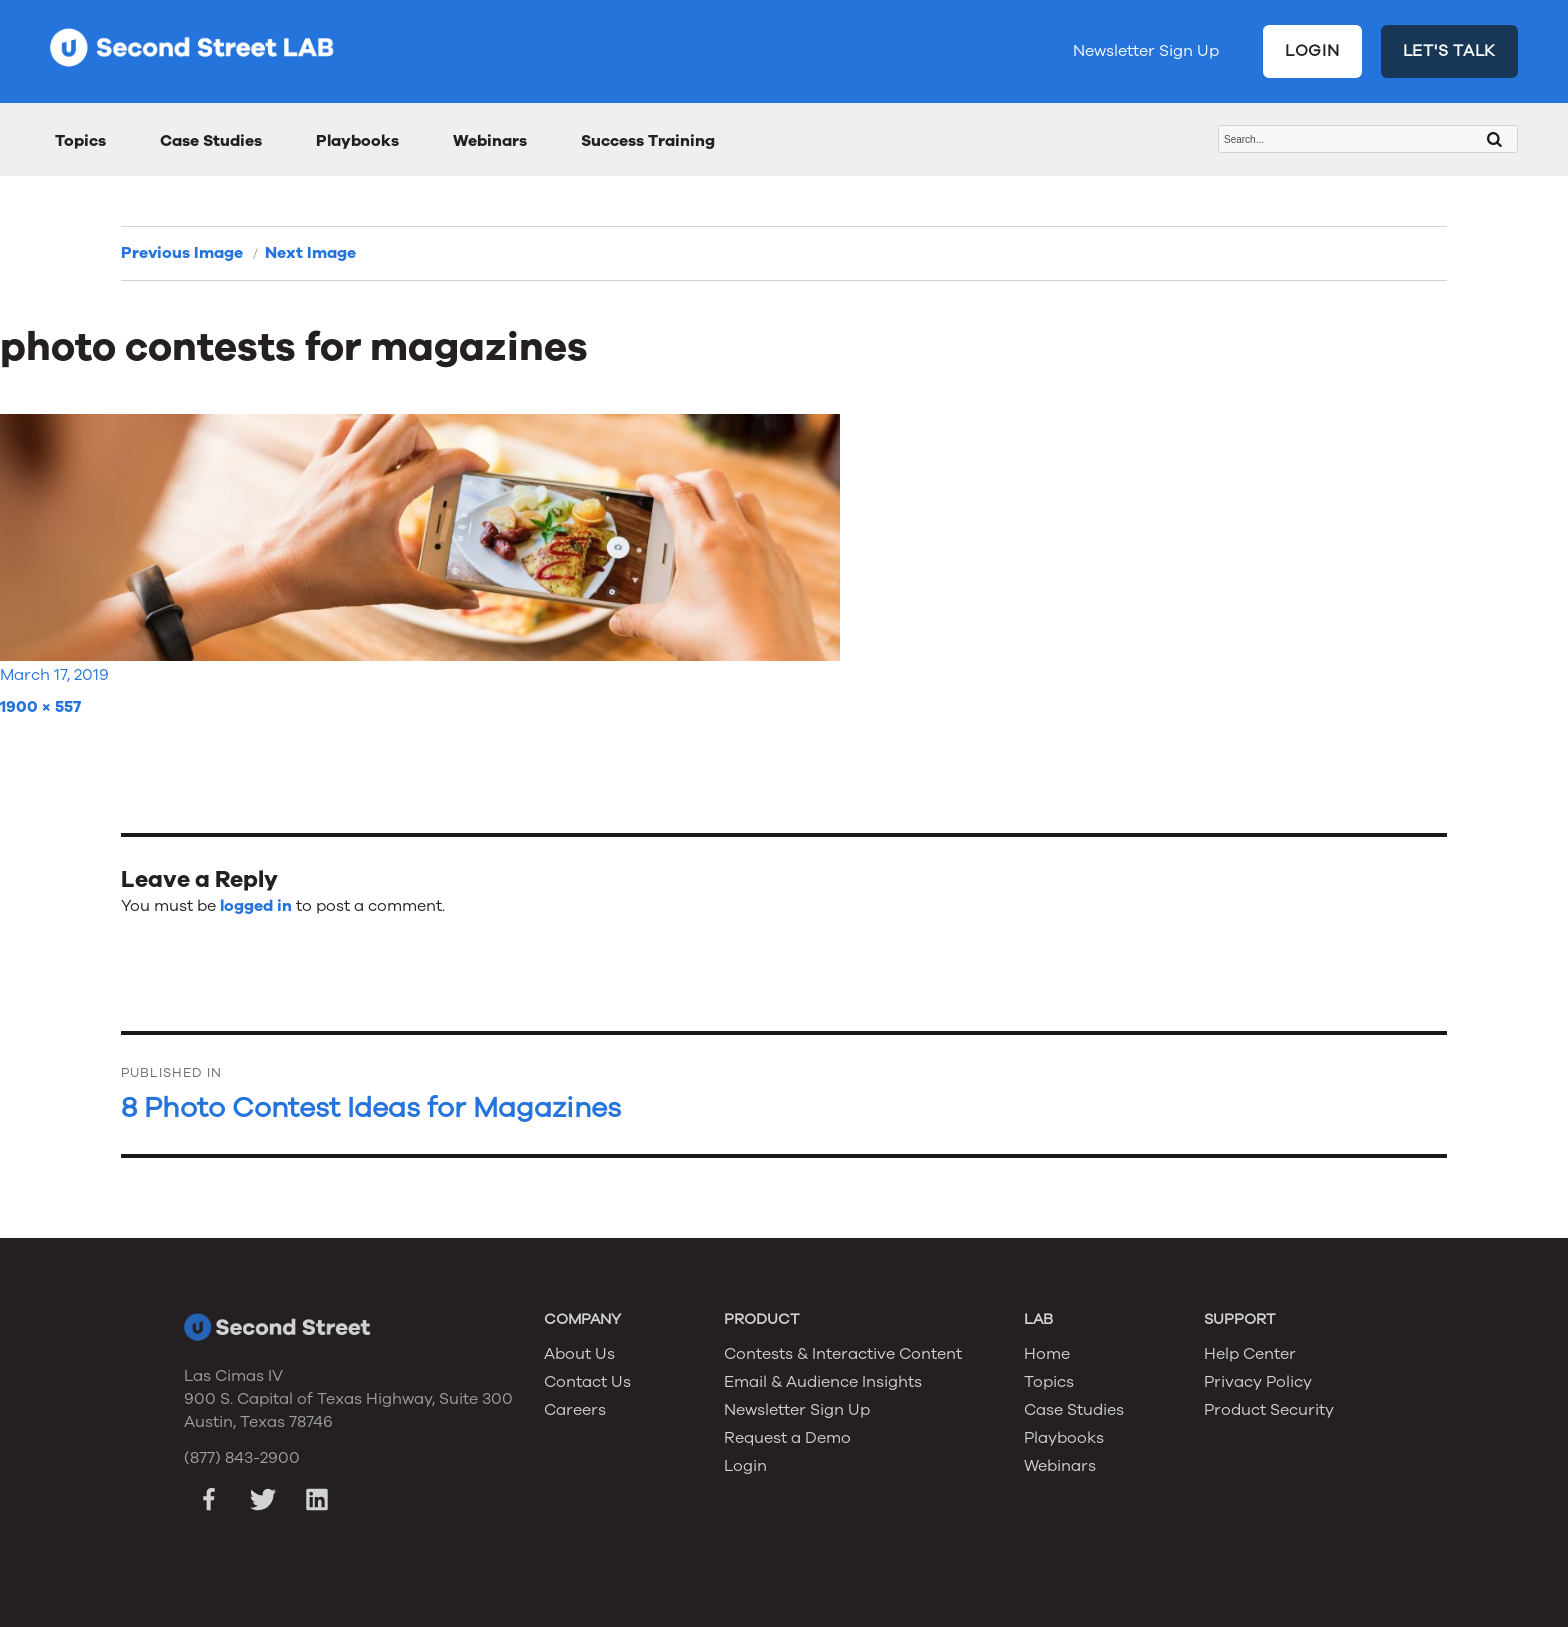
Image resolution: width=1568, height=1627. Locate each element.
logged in (256, 906)
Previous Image (182, 253)
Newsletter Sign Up (1146, 51)
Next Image (310, 253)
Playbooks (357, 141)
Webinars (490, 141)
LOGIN (1312, 51)
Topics (80, 141)
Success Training (648, 141)
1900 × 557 (40, 707)
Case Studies (211, 141)
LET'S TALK (1450, 51)
